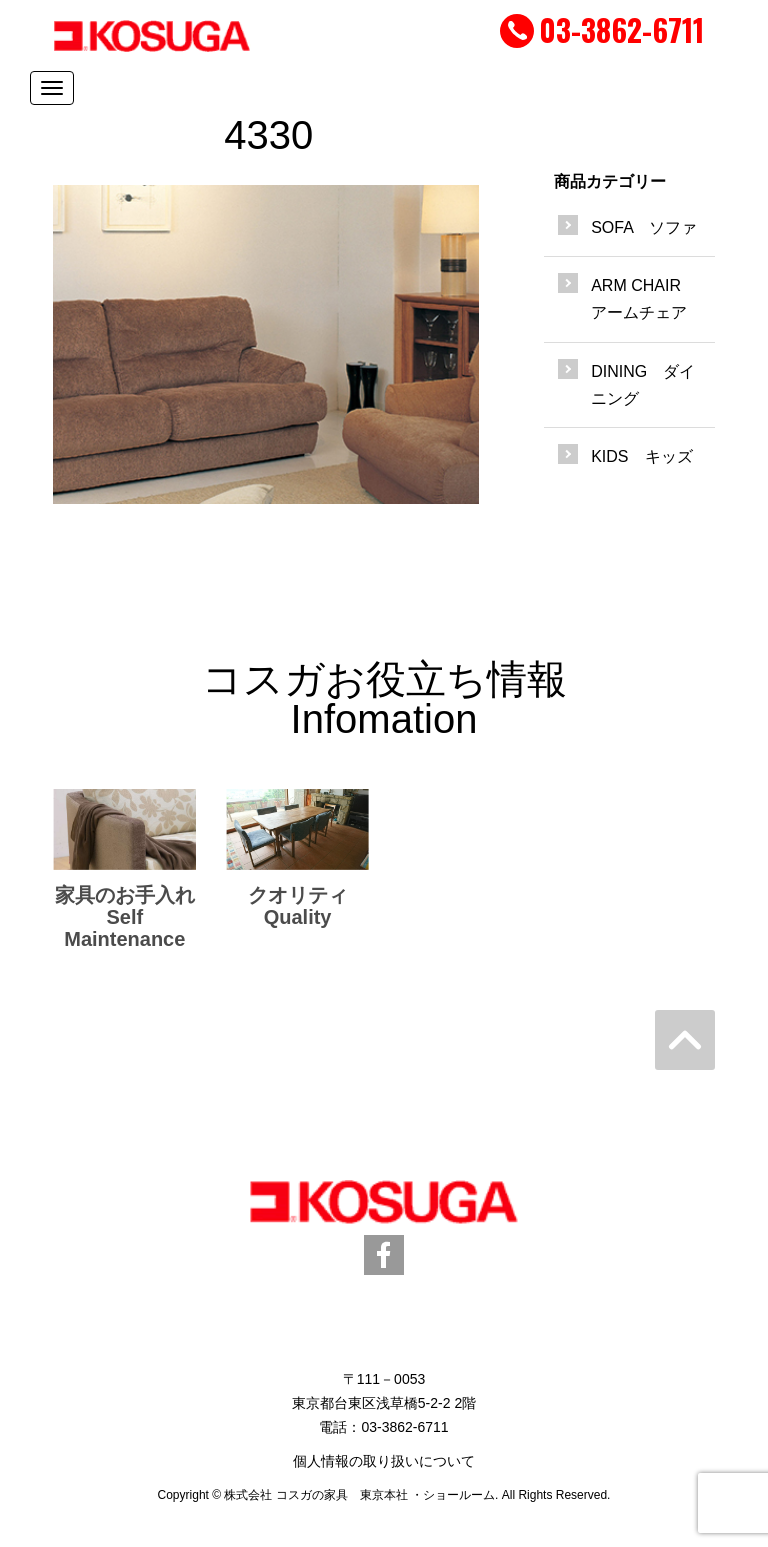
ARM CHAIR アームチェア (644, 299)
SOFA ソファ (644, 227)
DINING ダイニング (643, 385)
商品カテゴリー (610, 181)
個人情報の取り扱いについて (384, 1461)
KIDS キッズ (641, 456)
